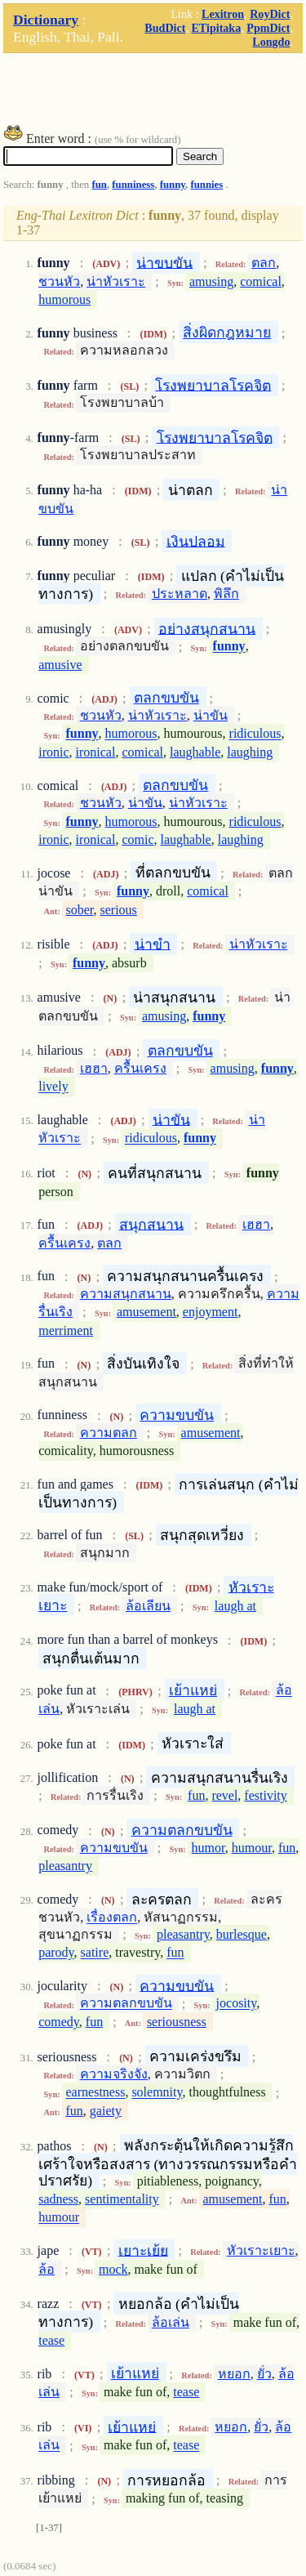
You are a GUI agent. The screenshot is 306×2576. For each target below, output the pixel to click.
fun (99, 184)
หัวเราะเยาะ (261, 2250)
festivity (265, 1795)
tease (51, 2340)
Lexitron (223, 13)
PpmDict (268, 27)
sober (80, 910)
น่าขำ (153, 943)
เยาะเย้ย (143, 2250)
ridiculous (255, 734)
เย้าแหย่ (193, 1690)
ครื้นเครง (140, 1068)
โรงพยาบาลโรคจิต (213, 385)
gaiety (106, 2111)
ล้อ (46, 2269)
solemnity (156, 2093)
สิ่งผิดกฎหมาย (227, 332)
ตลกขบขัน (166, 698)
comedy (58, 2022)
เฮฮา (94, 1068)
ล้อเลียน (148, 1606)
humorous (64, 299)
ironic (53, 752)
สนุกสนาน (151, 1224)
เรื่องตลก (111, 1918)
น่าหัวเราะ (115, 281)
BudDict (164, 27)
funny (172, 184)
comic (137, 839)
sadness (58, 2199)
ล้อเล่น (170, 2322)
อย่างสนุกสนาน (206, 628)
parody (55, 1953)
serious (118, 910)
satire (95, 1953)
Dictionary (45, 19)
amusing (211, 281)
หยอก (234, 2374)
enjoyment (210, 1312)
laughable (195, 752)
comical (261, 281)
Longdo (271, 41)
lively (53, 1087)
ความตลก (108, 1433)
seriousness (176, 2022)
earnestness (96, 2093)
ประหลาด (179, 593)
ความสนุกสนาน (125, 1294)
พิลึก (226, 593)
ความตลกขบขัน (182, 1830)
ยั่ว (264, 2374)
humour (252, 1848)
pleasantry (65, 1866)
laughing (250, 752)
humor (208, 1848)
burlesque (241, 1934)
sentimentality (122, 2199)
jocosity (236, 2004)
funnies (206, 184)
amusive (60, 665)
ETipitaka (216, 27)
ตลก (263, 263)
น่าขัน (210, 715)
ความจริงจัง (114, 2074)
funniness (133, 184)
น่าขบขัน (164, 262)
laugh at (235, 1606)
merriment (65, 1330)
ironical (96, 752)
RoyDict (270, 13)
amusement (146, 1312)
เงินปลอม (195, 541)
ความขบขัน (177, 1415)
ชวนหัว (59, 281)
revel (224, 1795)
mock (113, 2269)
